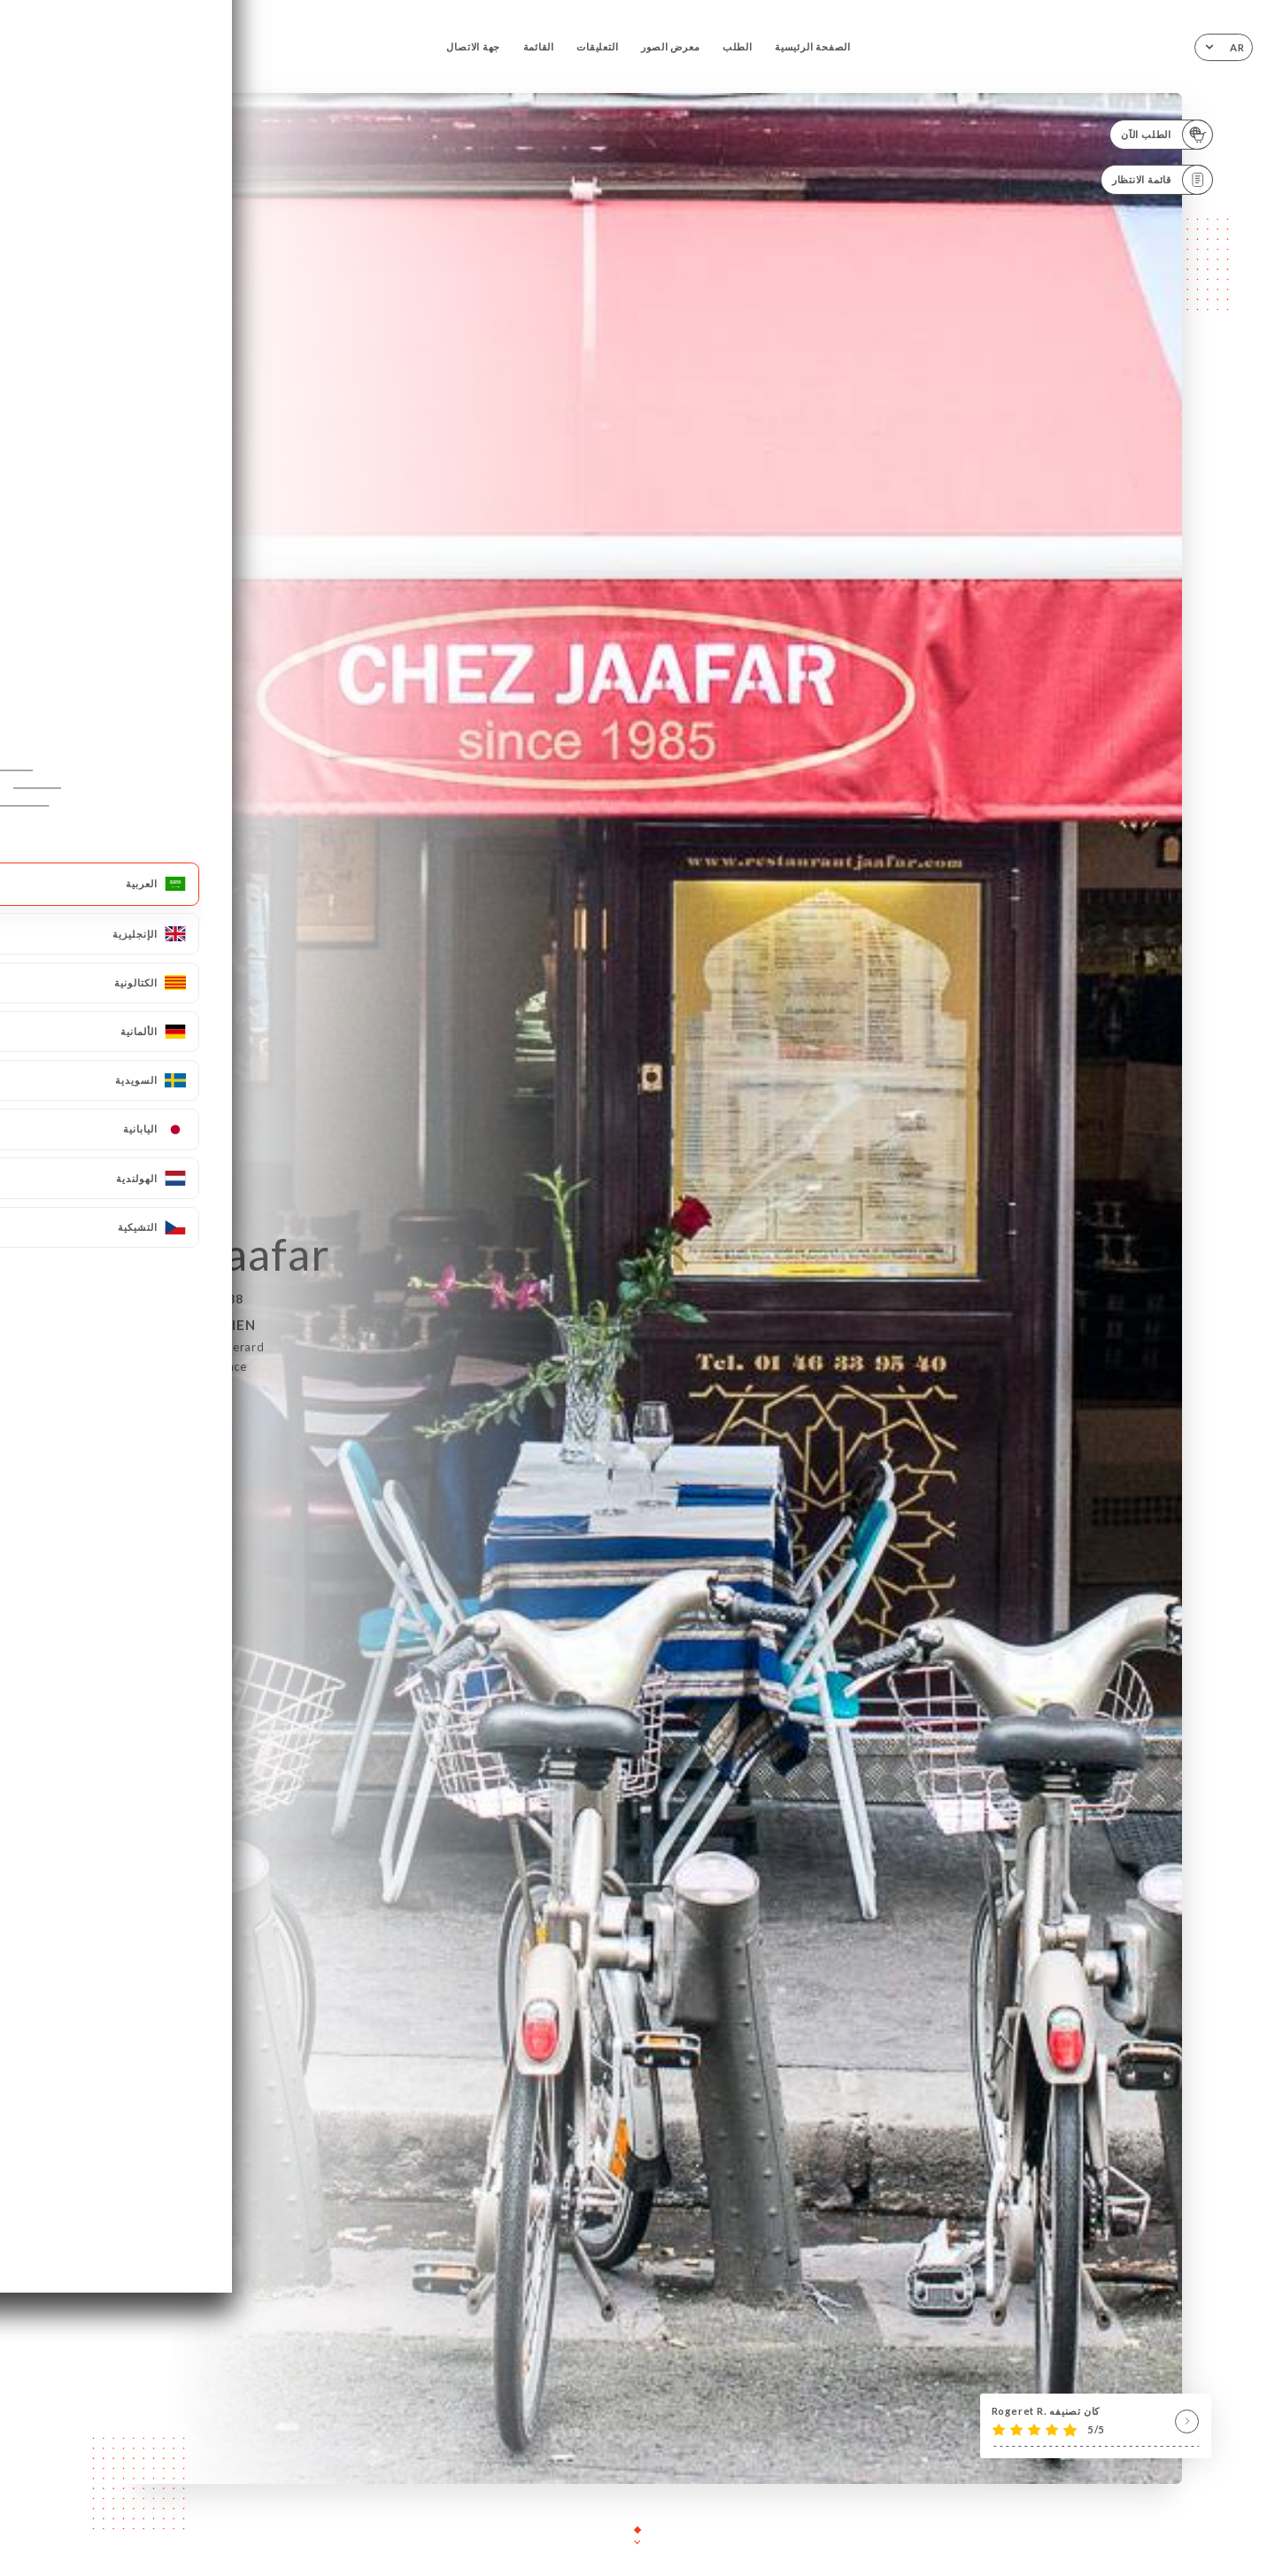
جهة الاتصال (473, 46)
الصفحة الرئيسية (813, 46)
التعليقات (597, 46)
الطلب (737, 46)
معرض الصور (670, 46)
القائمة (539, 46)
